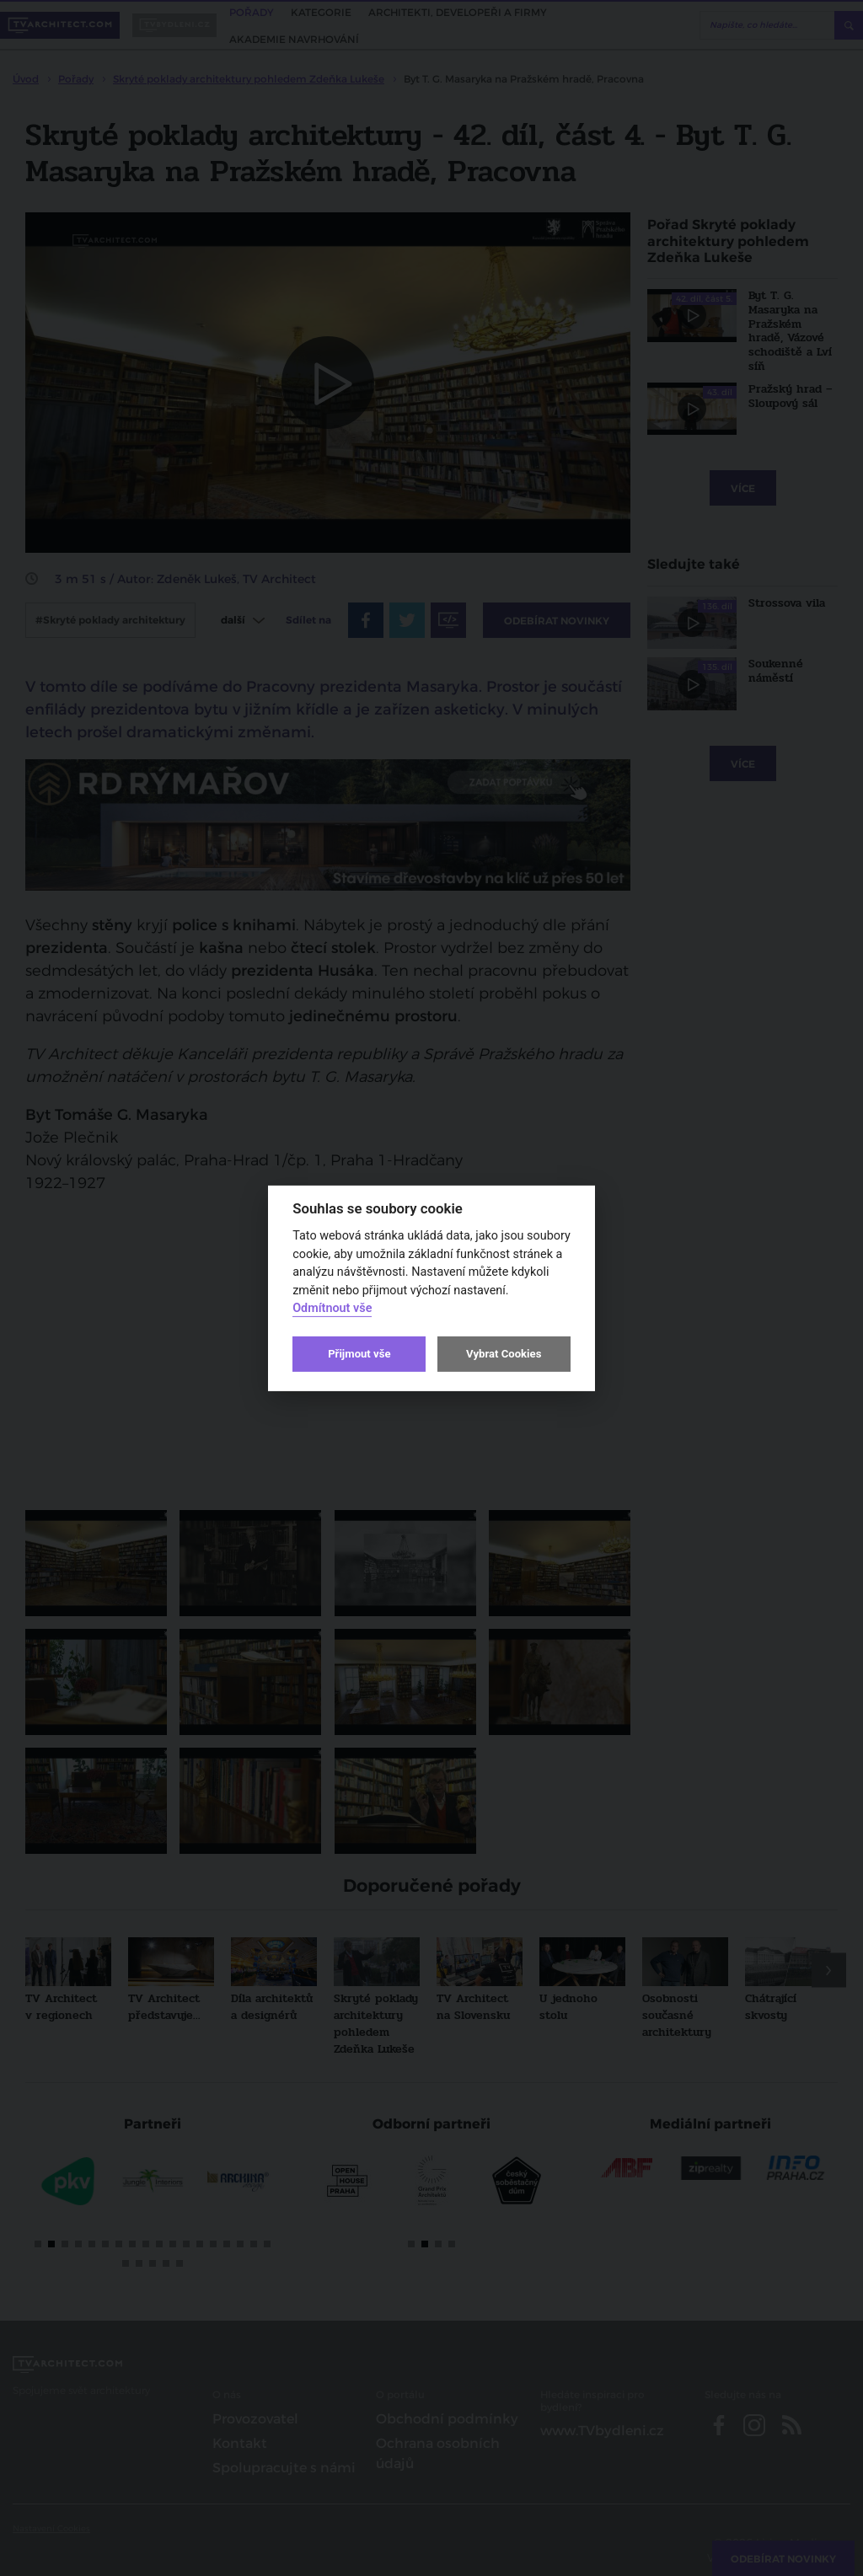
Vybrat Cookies (503, 1353)
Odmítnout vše (332, 1308)
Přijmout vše (359, 1353)
